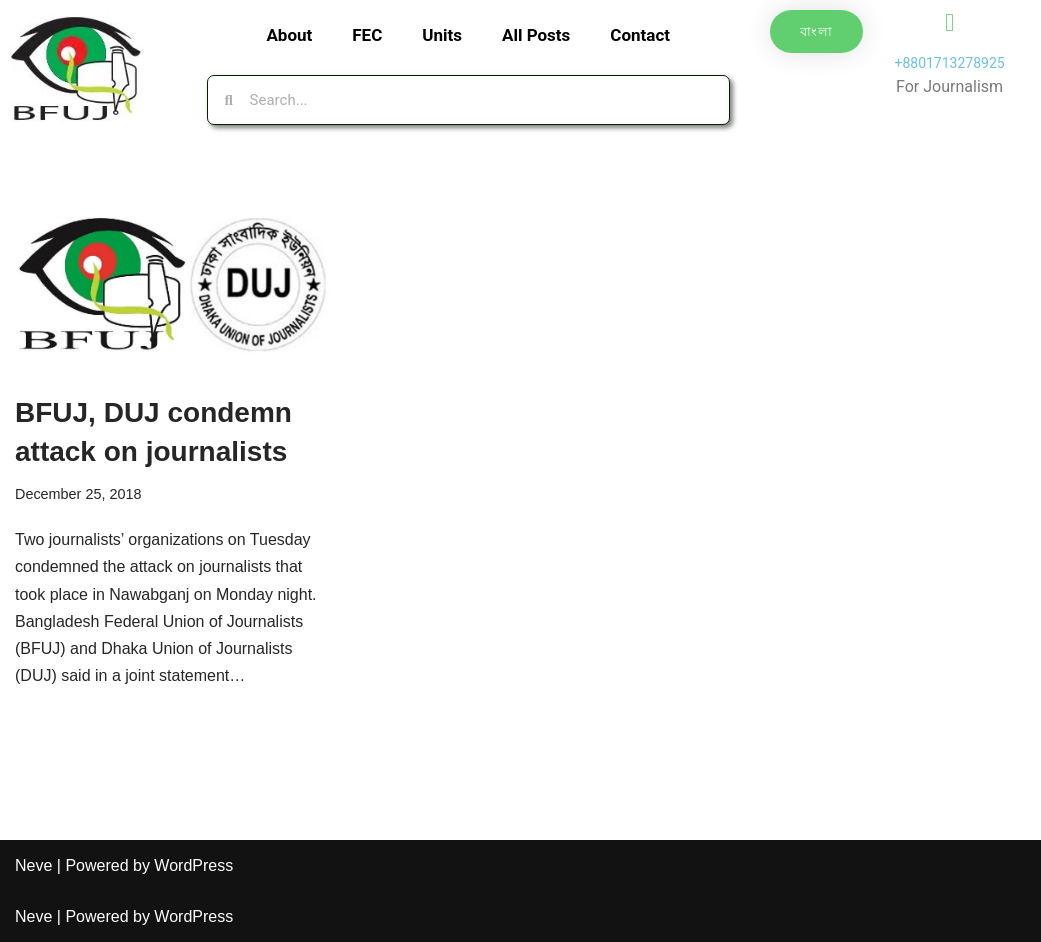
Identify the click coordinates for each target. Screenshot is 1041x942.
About (289, 35)
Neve (33, 865)
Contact (640, 35)
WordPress (193, 865)
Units (442, 35)
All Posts (536, 35)
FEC (367, 35)
